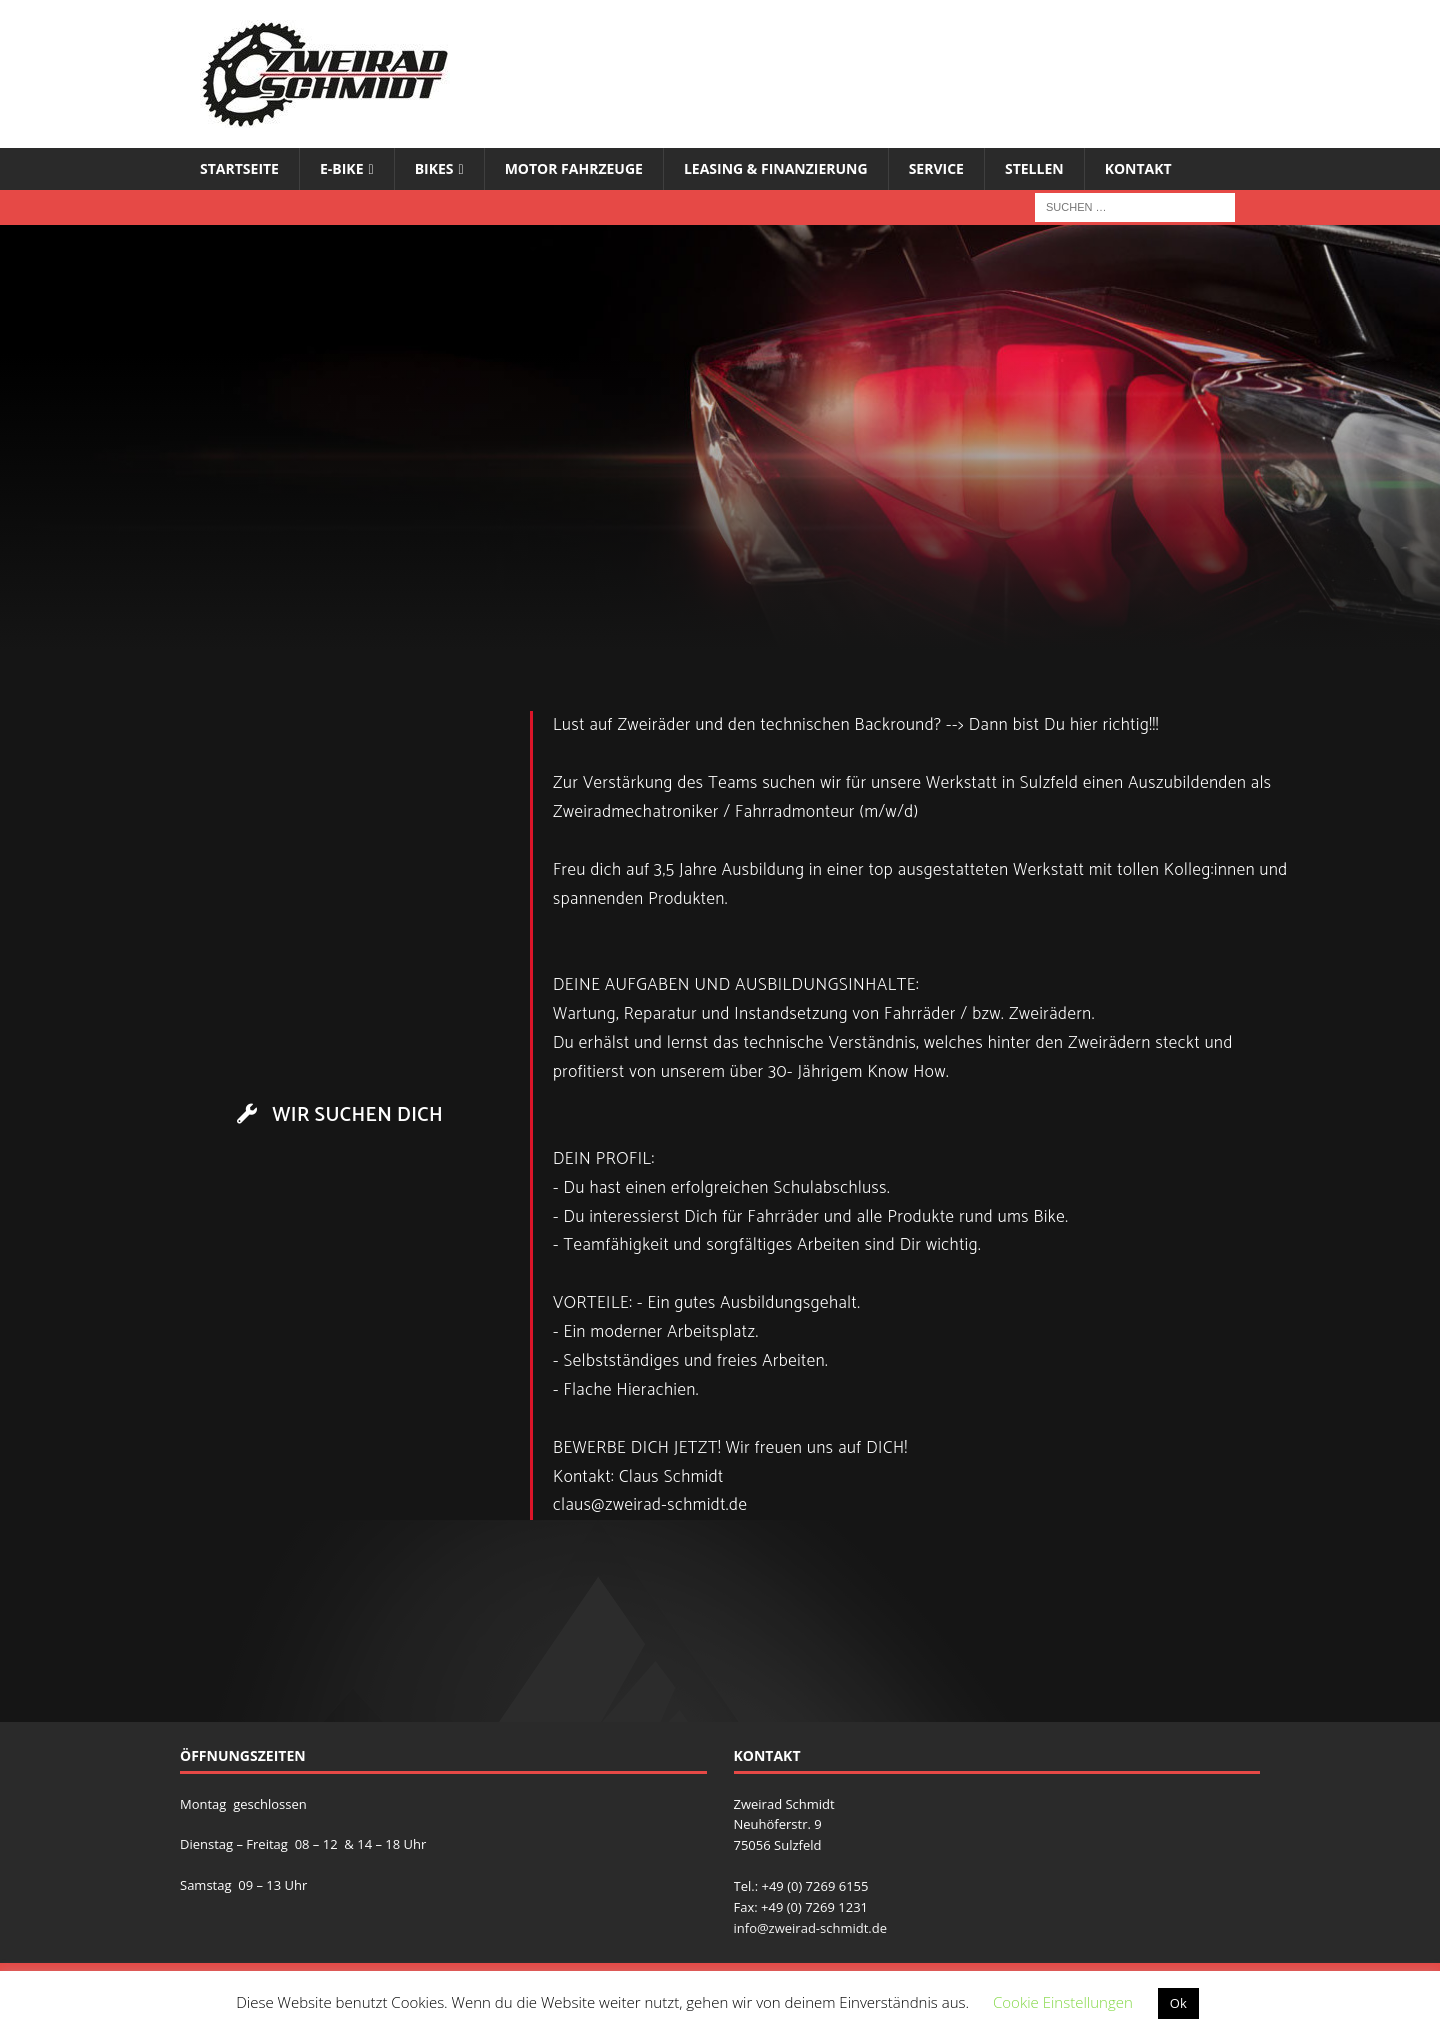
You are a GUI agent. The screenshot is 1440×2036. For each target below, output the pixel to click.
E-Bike (342, 168)
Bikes (434, 168)
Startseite (239, 168)
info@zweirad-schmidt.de (811, 1928)
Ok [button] (1178, 2003)
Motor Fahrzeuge (574, 168)
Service (936, 168)
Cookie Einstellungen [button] (1063, 2002)
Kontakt (1138, 168)
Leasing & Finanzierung (776, 168)
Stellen (1034, 168)
